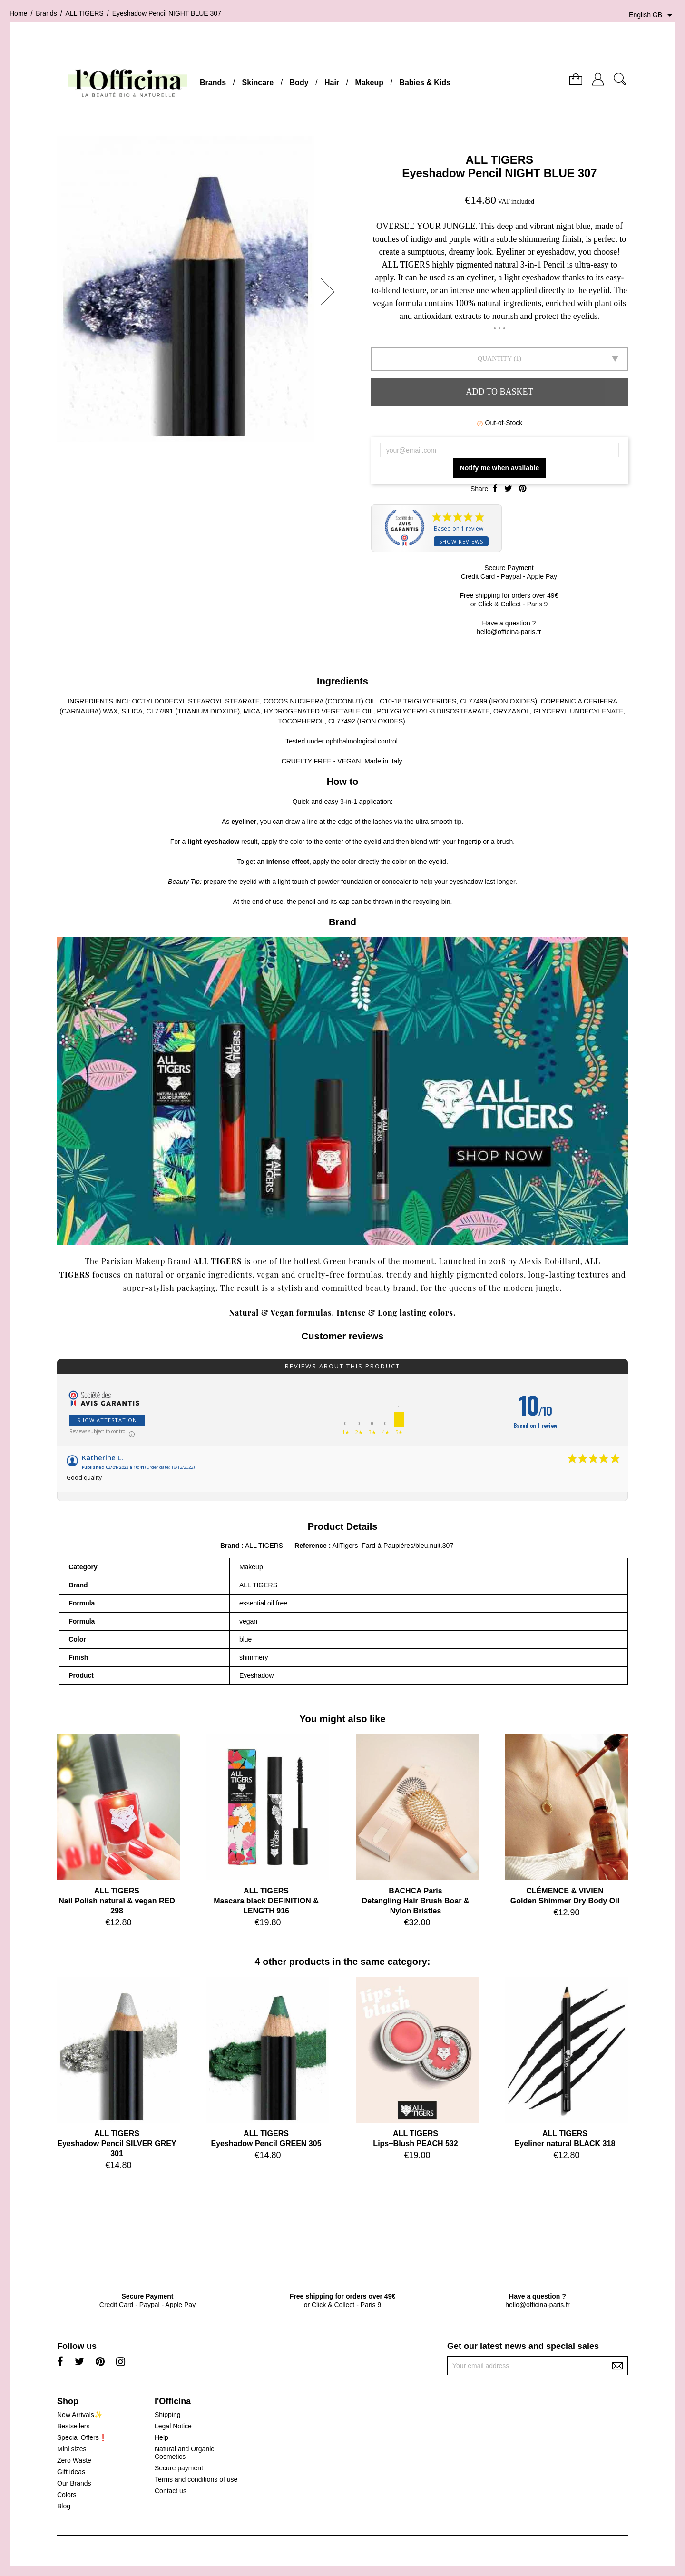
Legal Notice (173, 2426)
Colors (66, 2494)
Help (161, 2437)
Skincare (258, 83)
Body (299, 83)
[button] (330, 291)
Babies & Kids (424, 83)
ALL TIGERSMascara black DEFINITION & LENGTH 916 (266, 1901)
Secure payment (179, 2468)
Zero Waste (74, 2460)
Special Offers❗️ (82, 2437)
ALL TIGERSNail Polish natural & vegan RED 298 (117, 1901)
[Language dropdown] (652, 15)
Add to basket (499, 391)
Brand (229, 1545)
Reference (311, 1545)
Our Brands (74, 2483)
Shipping (168, 2414)
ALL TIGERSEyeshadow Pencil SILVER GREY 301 (116, 2144)
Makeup (369, 83)
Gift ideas (71, 2472)
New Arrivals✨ (79, 2414)
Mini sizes (71, 2449)
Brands (213, 83)
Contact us (170, 2491)
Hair (331, 83)
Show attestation (107, 1420)
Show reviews (461, 541)
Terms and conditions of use (196, 2479)
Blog (63, 2506)
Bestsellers (73, 2426)
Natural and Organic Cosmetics (184, 2452)
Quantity (495, 358)
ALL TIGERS (499, 159)
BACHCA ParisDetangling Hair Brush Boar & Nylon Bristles (416, 1901)
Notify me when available (499, 468)
